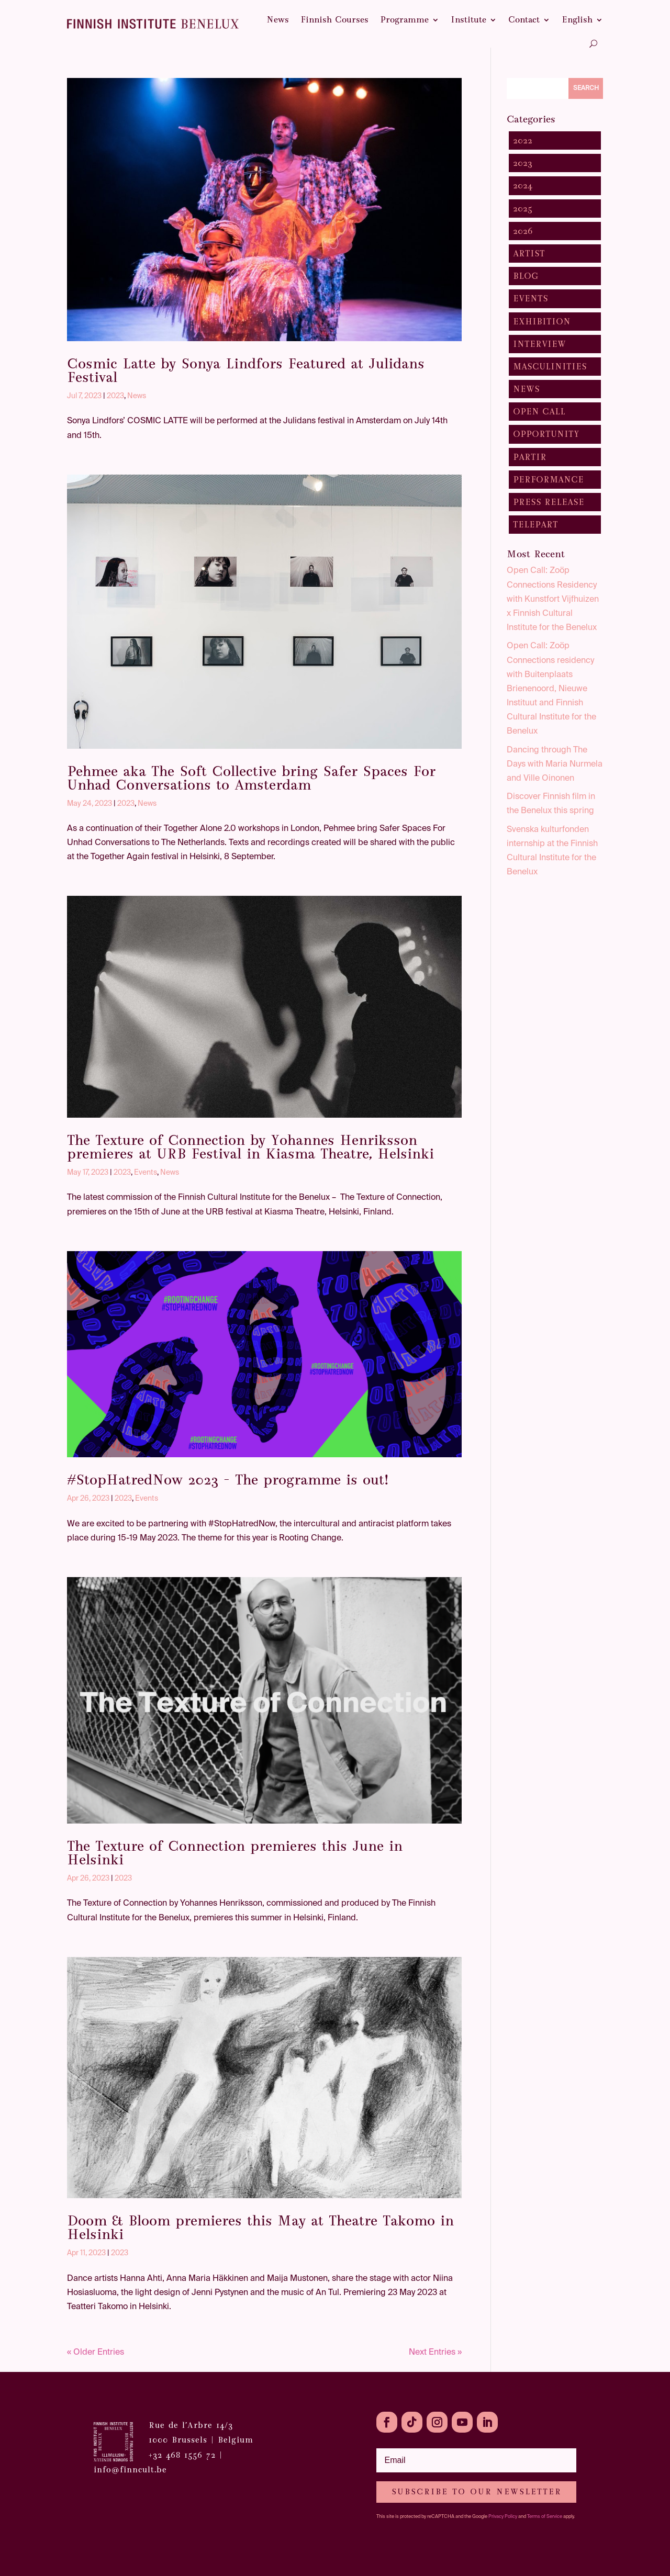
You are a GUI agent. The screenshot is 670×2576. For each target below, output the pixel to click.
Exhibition (542, 322)
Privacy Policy (502, 2516)
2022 (522, 140)
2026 (523, 231)
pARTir (529, 457)
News (277, 20)
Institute (468, 20)
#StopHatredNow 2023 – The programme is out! (228, 1479)
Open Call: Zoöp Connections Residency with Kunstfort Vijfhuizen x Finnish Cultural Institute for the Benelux (553, 599)
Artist (529, 253)
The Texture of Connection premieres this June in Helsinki (235, 1853)
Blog (525, 276)
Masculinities (550, 367)
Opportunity (546, 434)
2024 (522, 185)
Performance (548, 480)
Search (586, 88)
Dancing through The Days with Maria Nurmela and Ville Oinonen (554, 764)
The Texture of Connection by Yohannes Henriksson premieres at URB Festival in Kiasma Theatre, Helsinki (250, 1147)
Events (145, 1172)
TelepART (535, 525)
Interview (539, 344)
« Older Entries (95, 2352)
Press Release (548, 502)
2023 (115, 396)
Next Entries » (435, 2352)
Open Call (539, 412)
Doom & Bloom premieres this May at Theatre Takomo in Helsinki (260, 2227)
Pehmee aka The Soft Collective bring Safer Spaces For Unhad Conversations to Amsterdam (251, 778)
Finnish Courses (334, 20)
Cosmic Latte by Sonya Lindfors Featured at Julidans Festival (246, 370)
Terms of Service (544, 2516)
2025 (522, 208)
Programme (404, 20)
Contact (524, 20)
